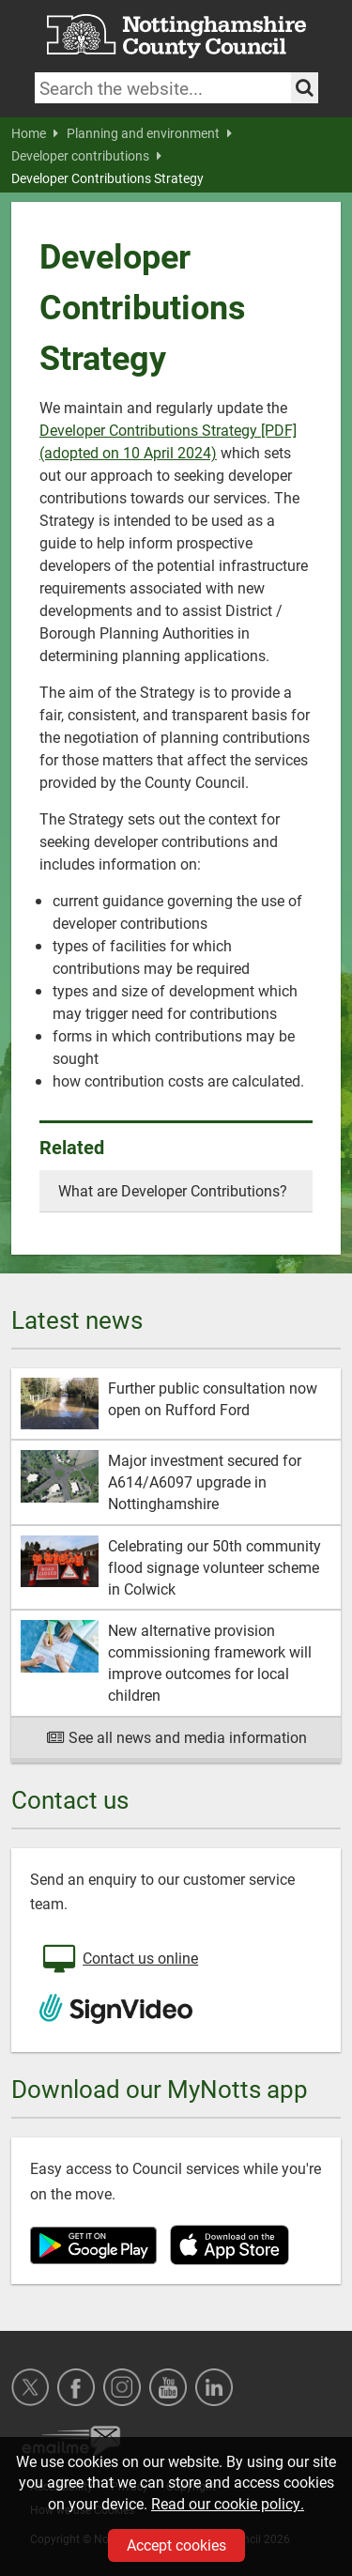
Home (34, 133)
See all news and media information (176, 1737)
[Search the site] (304, 87)
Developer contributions (86, 155)
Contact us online (118, 1960)
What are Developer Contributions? (172, 1190)
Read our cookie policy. (227, 2503)
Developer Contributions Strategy (107, 178)
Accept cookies (176, 2544)
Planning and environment (149, 133)
